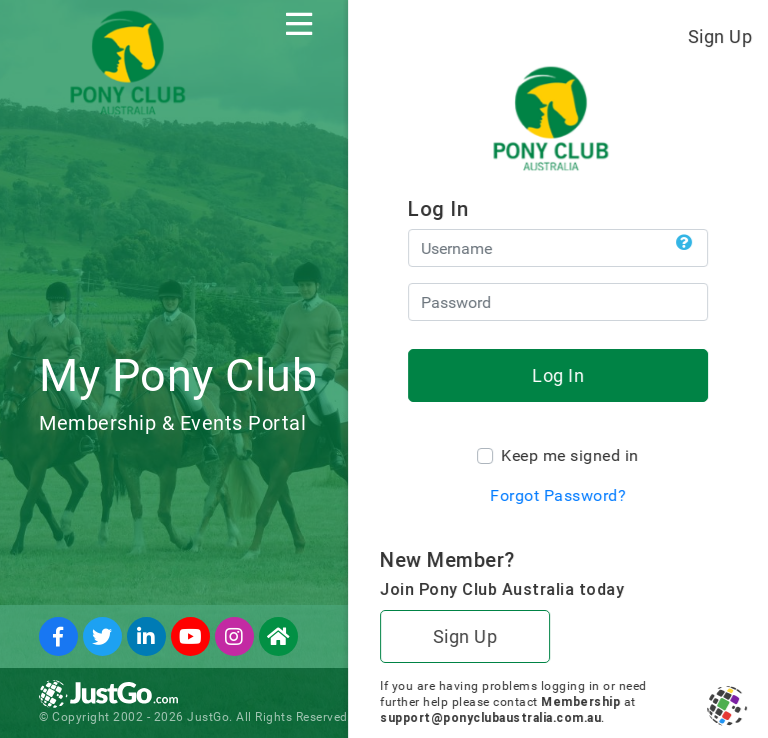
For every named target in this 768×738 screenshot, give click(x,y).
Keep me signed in (570, 455)
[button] (684, 243)
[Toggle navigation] (299, 24)
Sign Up (720, 36)
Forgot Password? (558, 495)
